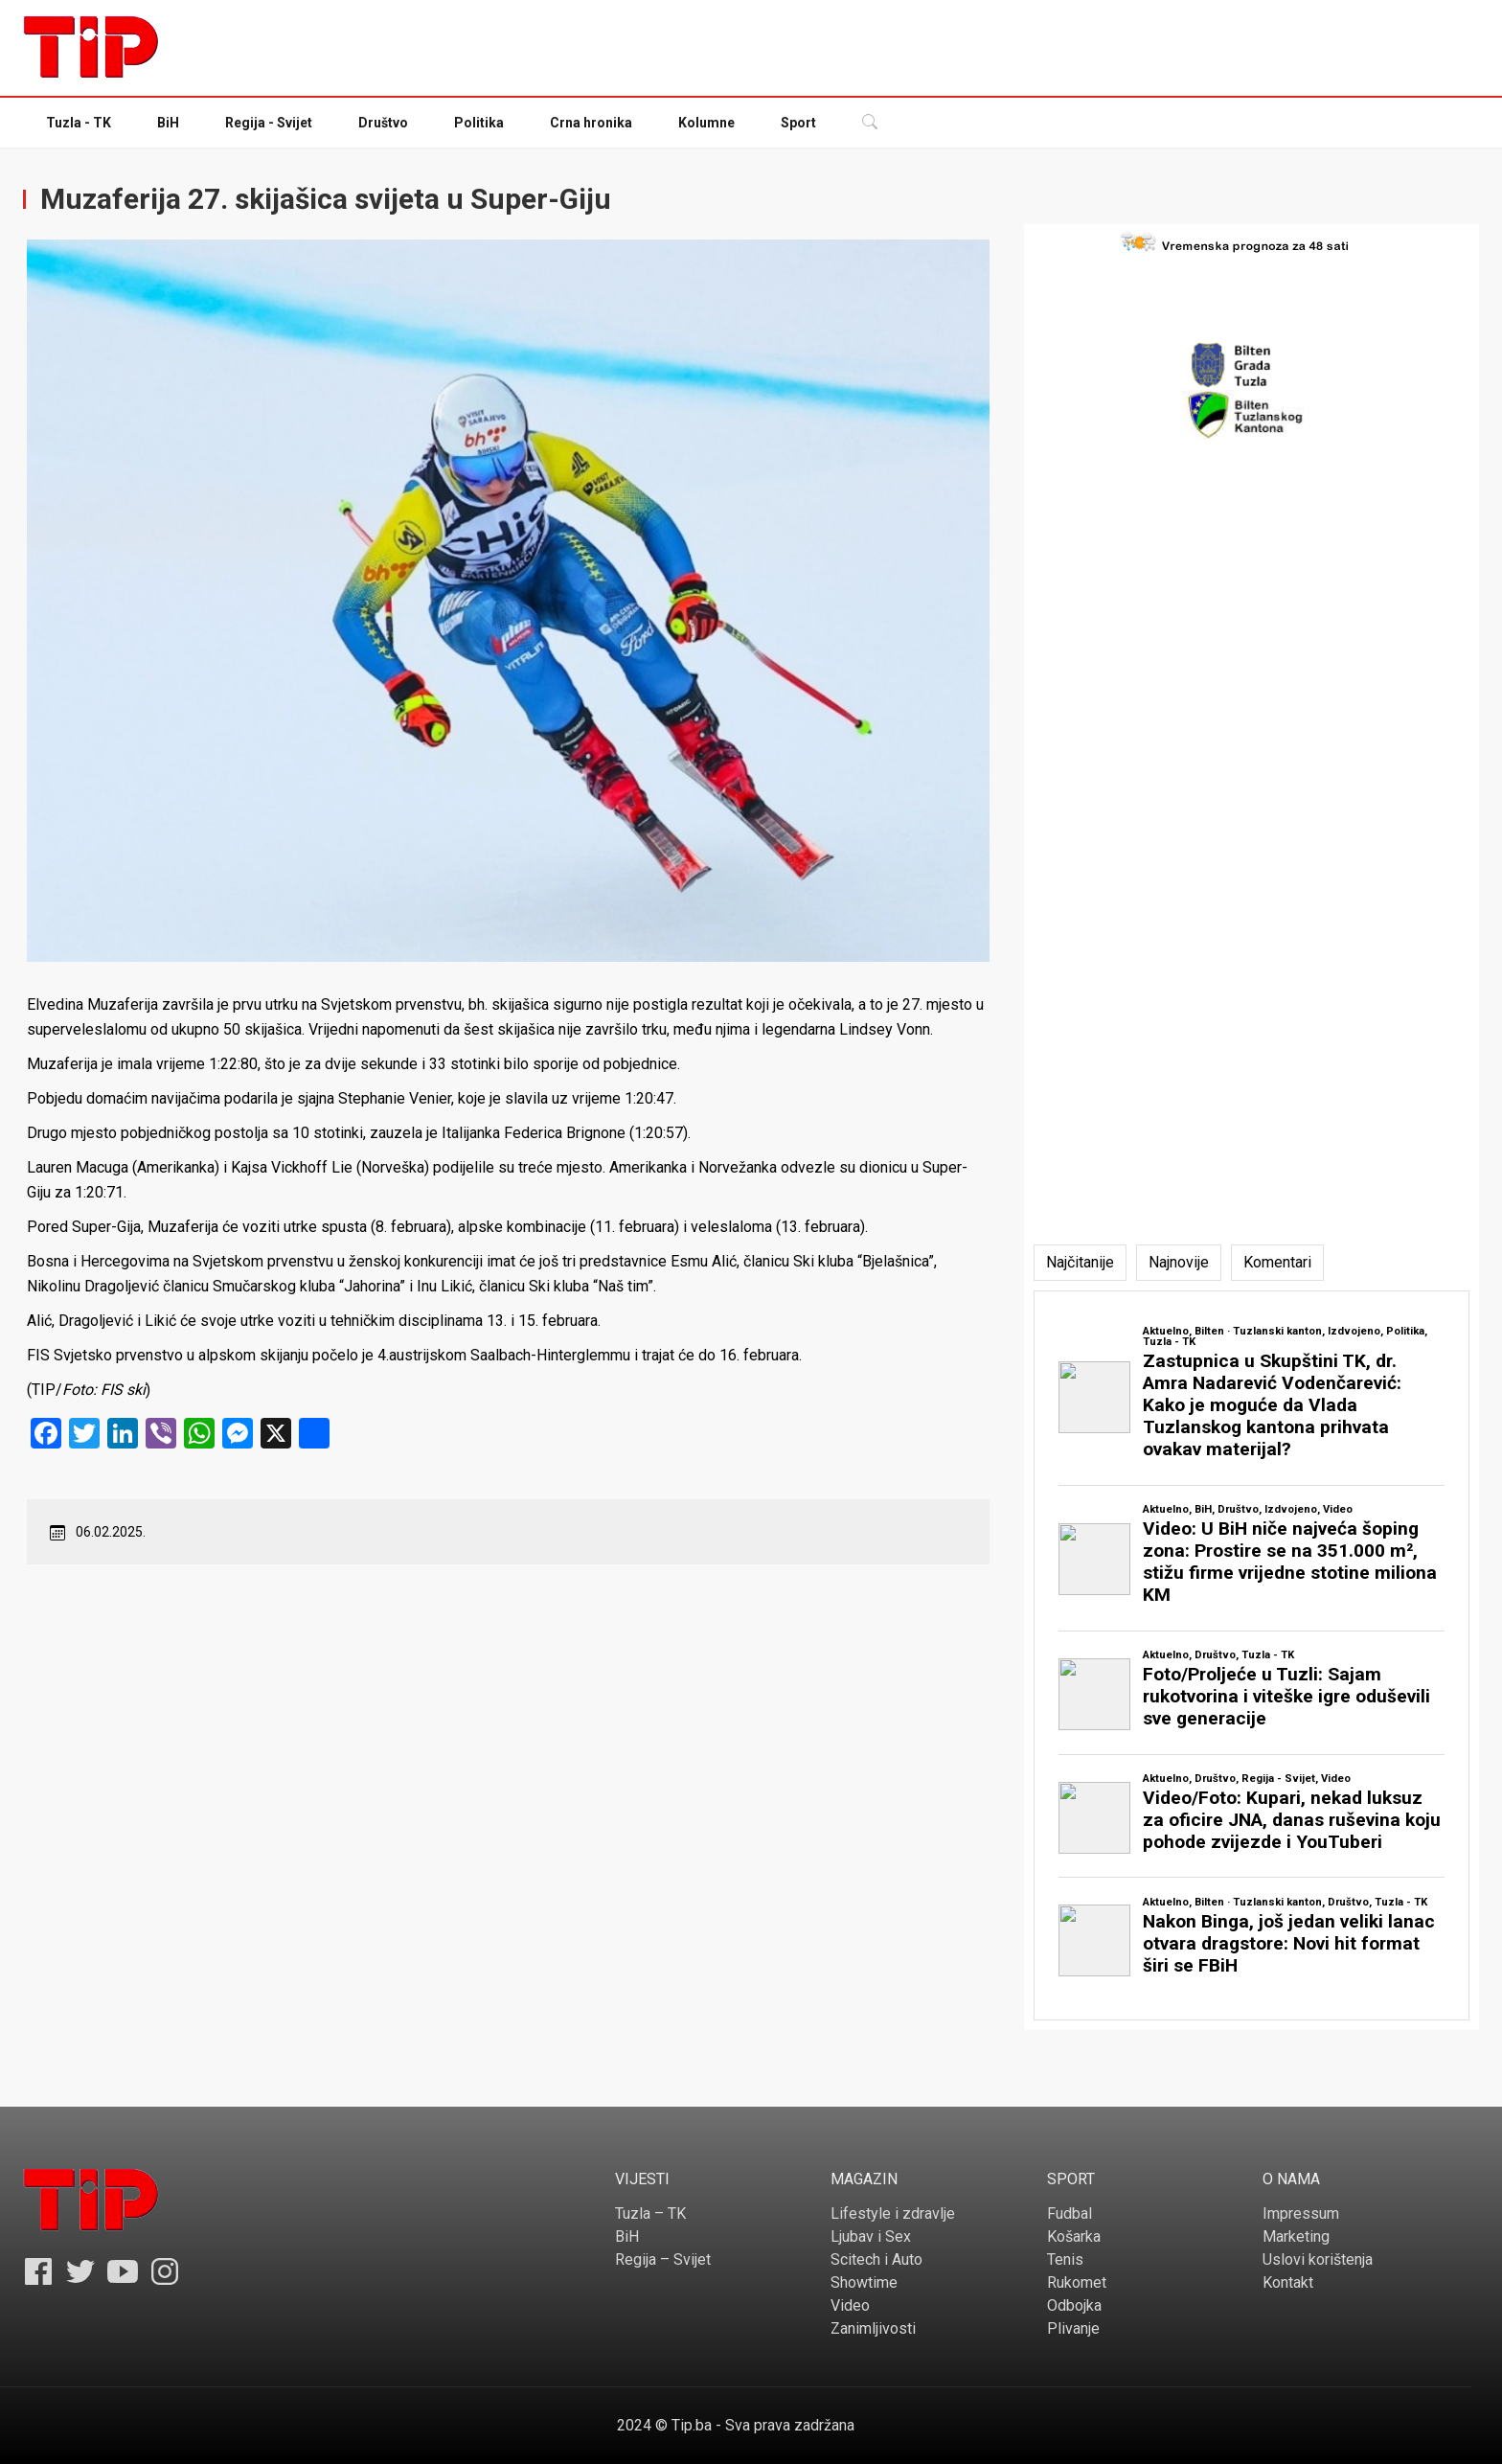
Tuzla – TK (650, 2213)
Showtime (864, 2282)
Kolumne (706, 122)
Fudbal (1069, 2213)
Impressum (1301, 2213)
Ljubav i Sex (871, 2236)
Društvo (383, 122)
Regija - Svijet (268, 122)
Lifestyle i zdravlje (893, 2213)
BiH (168, 122)
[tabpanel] (1251, 1655)
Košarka (1074, 2236)
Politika (479, 122)
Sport (798, 122)
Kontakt (1288, 2282)
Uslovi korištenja (1318, 2259)
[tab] (1080, 1262)
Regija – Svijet (663, 2259)
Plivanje (1073, 2328)
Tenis (1065, 2259)
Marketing (1296, 2236)
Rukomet (1076, 2282)
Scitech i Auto (876, 2259)
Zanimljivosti (873, 2328)
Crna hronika (591, 122)
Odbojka (1074, 2305)
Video (850, 2305)
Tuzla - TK (78, 122)
